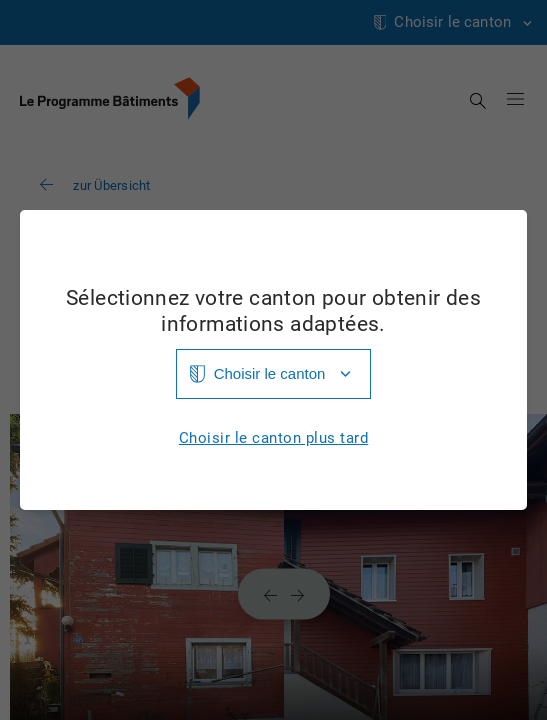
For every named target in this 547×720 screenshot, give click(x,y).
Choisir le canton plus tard (274, 438)
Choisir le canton (270, 373)
